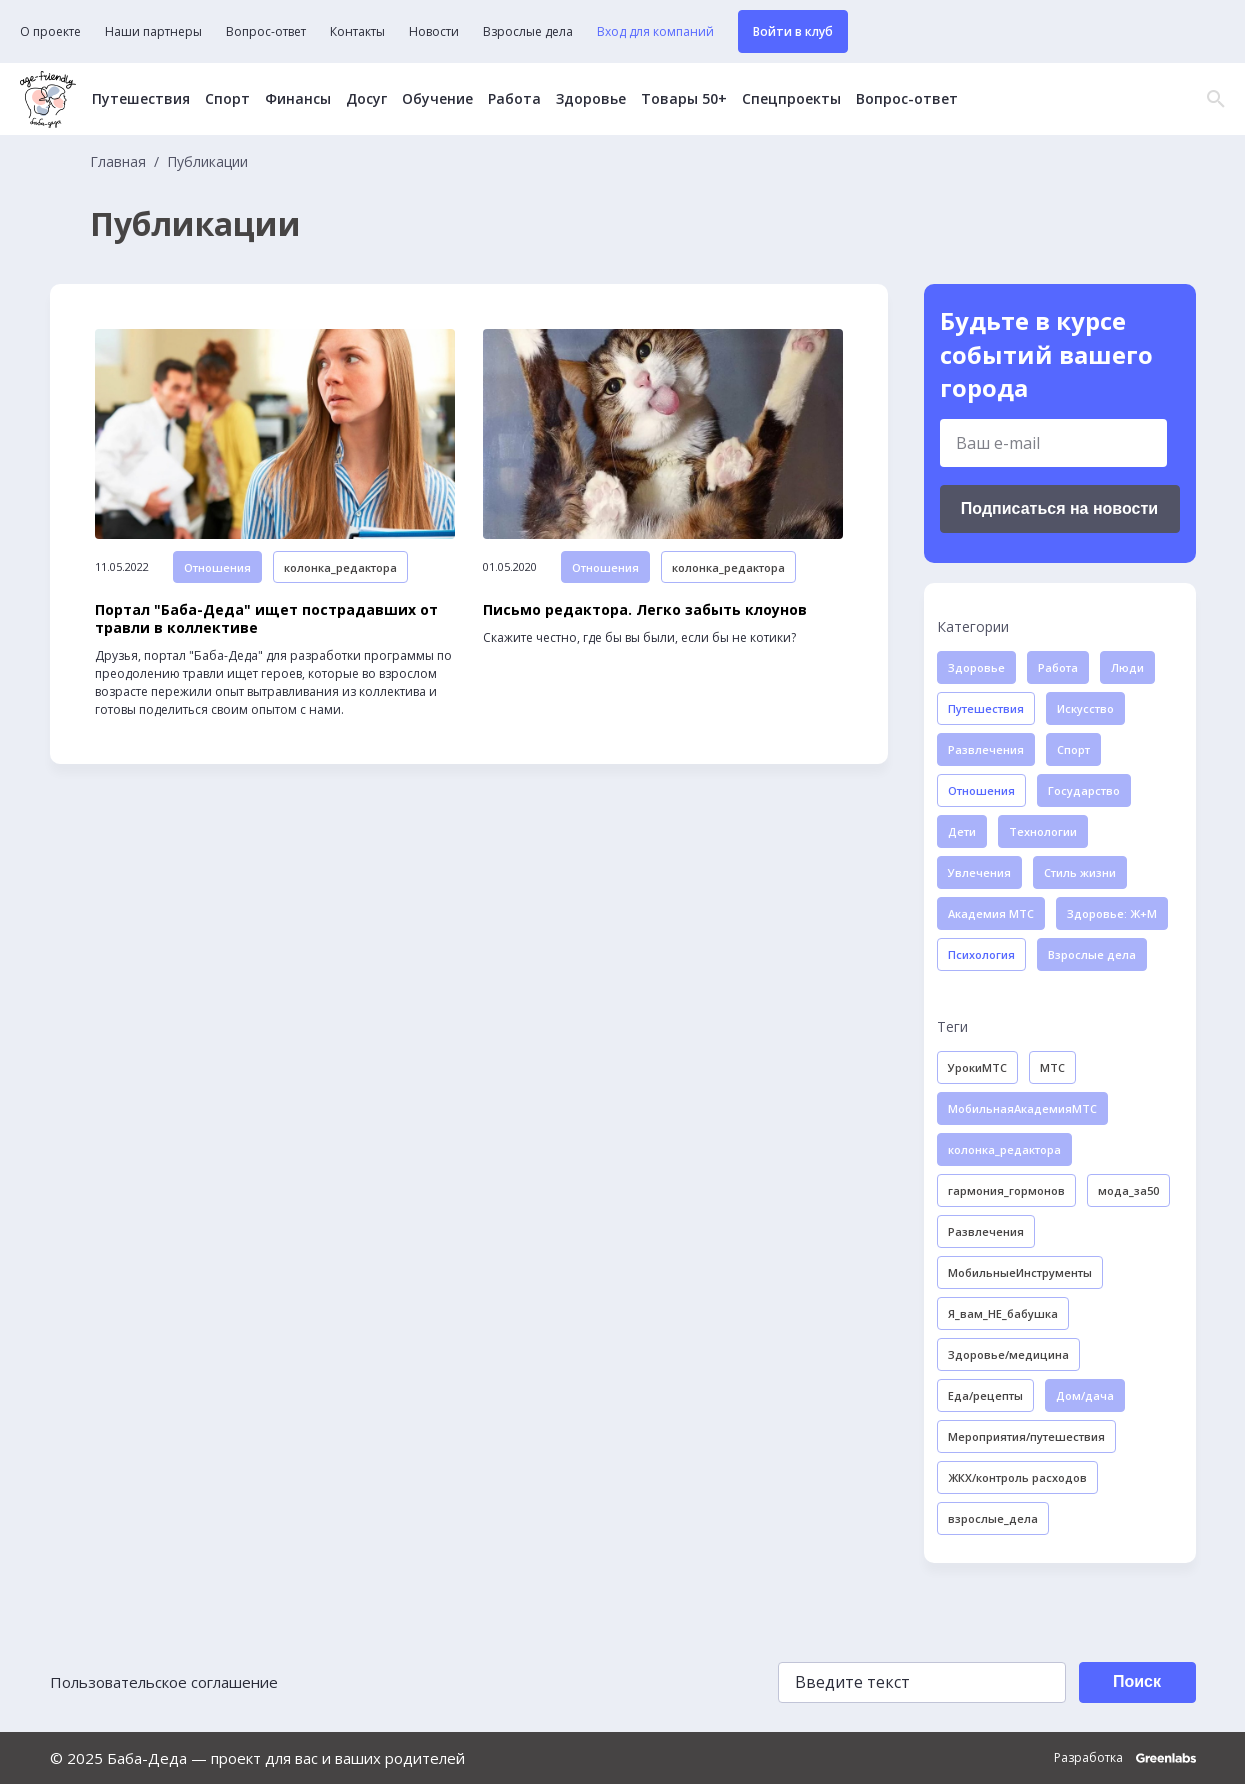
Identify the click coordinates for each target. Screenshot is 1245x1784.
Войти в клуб (793, 31)
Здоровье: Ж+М (1112, 913)
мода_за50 (1128, 1190)
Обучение (437, 99)
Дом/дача (1085, 1395)
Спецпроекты (791, 99)
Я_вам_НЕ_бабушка (1003, 1313)
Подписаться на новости (1059, 508)
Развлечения (986, 749)
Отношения (217, 567)
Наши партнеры (153, 32)
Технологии (1043, 831)
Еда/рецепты (985, 1395)
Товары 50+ (684, 99)
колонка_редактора (340, 567)
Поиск (1137, 1681)
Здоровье (591, 99)
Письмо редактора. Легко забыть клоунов (645, 610)
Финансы (298, 99)
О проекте (50, 32)
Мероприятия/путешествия (1026, 1436)
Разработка (1125, 1758)
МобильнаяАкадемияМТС (1022, 1108)
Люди (1127, 667)
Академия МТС (991, 913)
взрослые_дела (993, 1518)
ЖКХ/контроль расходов (1017, 1477)
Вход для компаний (655, 32)
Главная (118, 162)
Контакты (357, 32)
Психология (981, 954)
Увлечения (979, 872)
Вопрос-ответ (266, 32)
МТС (1052, 1067)
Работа (514, 99)
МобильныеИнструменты (1020, 1272)
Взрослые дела (528, 32)
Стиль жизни (1080, 872)
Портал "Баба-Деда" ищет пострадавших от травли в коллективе (266, 619)
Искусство (1085, 708)
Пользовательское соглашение (164, 1682)
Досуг (366, 99)
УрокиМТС (977, 1067)
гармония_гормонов (1006, 1190)
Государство (1084, 790)
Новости (434, 32)
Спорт (227, 99)
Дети (962, 831)
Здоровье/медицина (1008, 1354)
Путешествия (141, 99)
